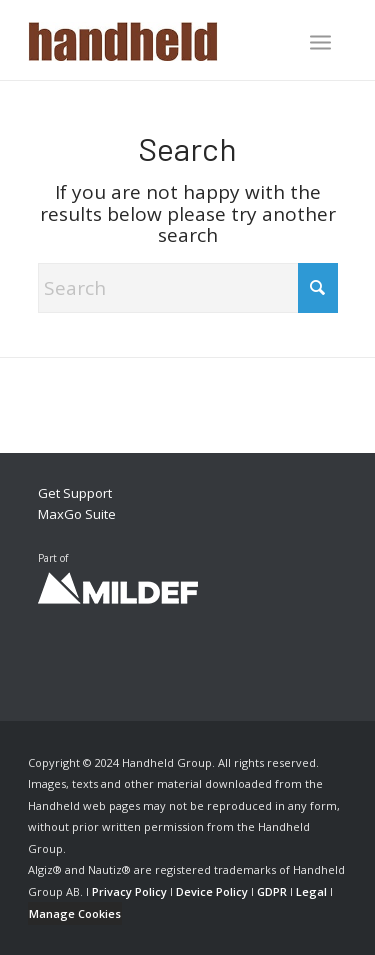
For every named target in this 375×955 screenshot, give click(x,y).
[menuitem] (320, 44)
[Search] (188, 288)
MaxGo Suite (77, 514)
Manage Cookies (75, 913)
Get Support (75, 493)
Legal (311, 891)
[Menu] (320, 42)
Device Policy (212, 891)
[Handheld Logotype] (155, 40)
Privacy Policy (129, 891)
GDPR (272, 891)
